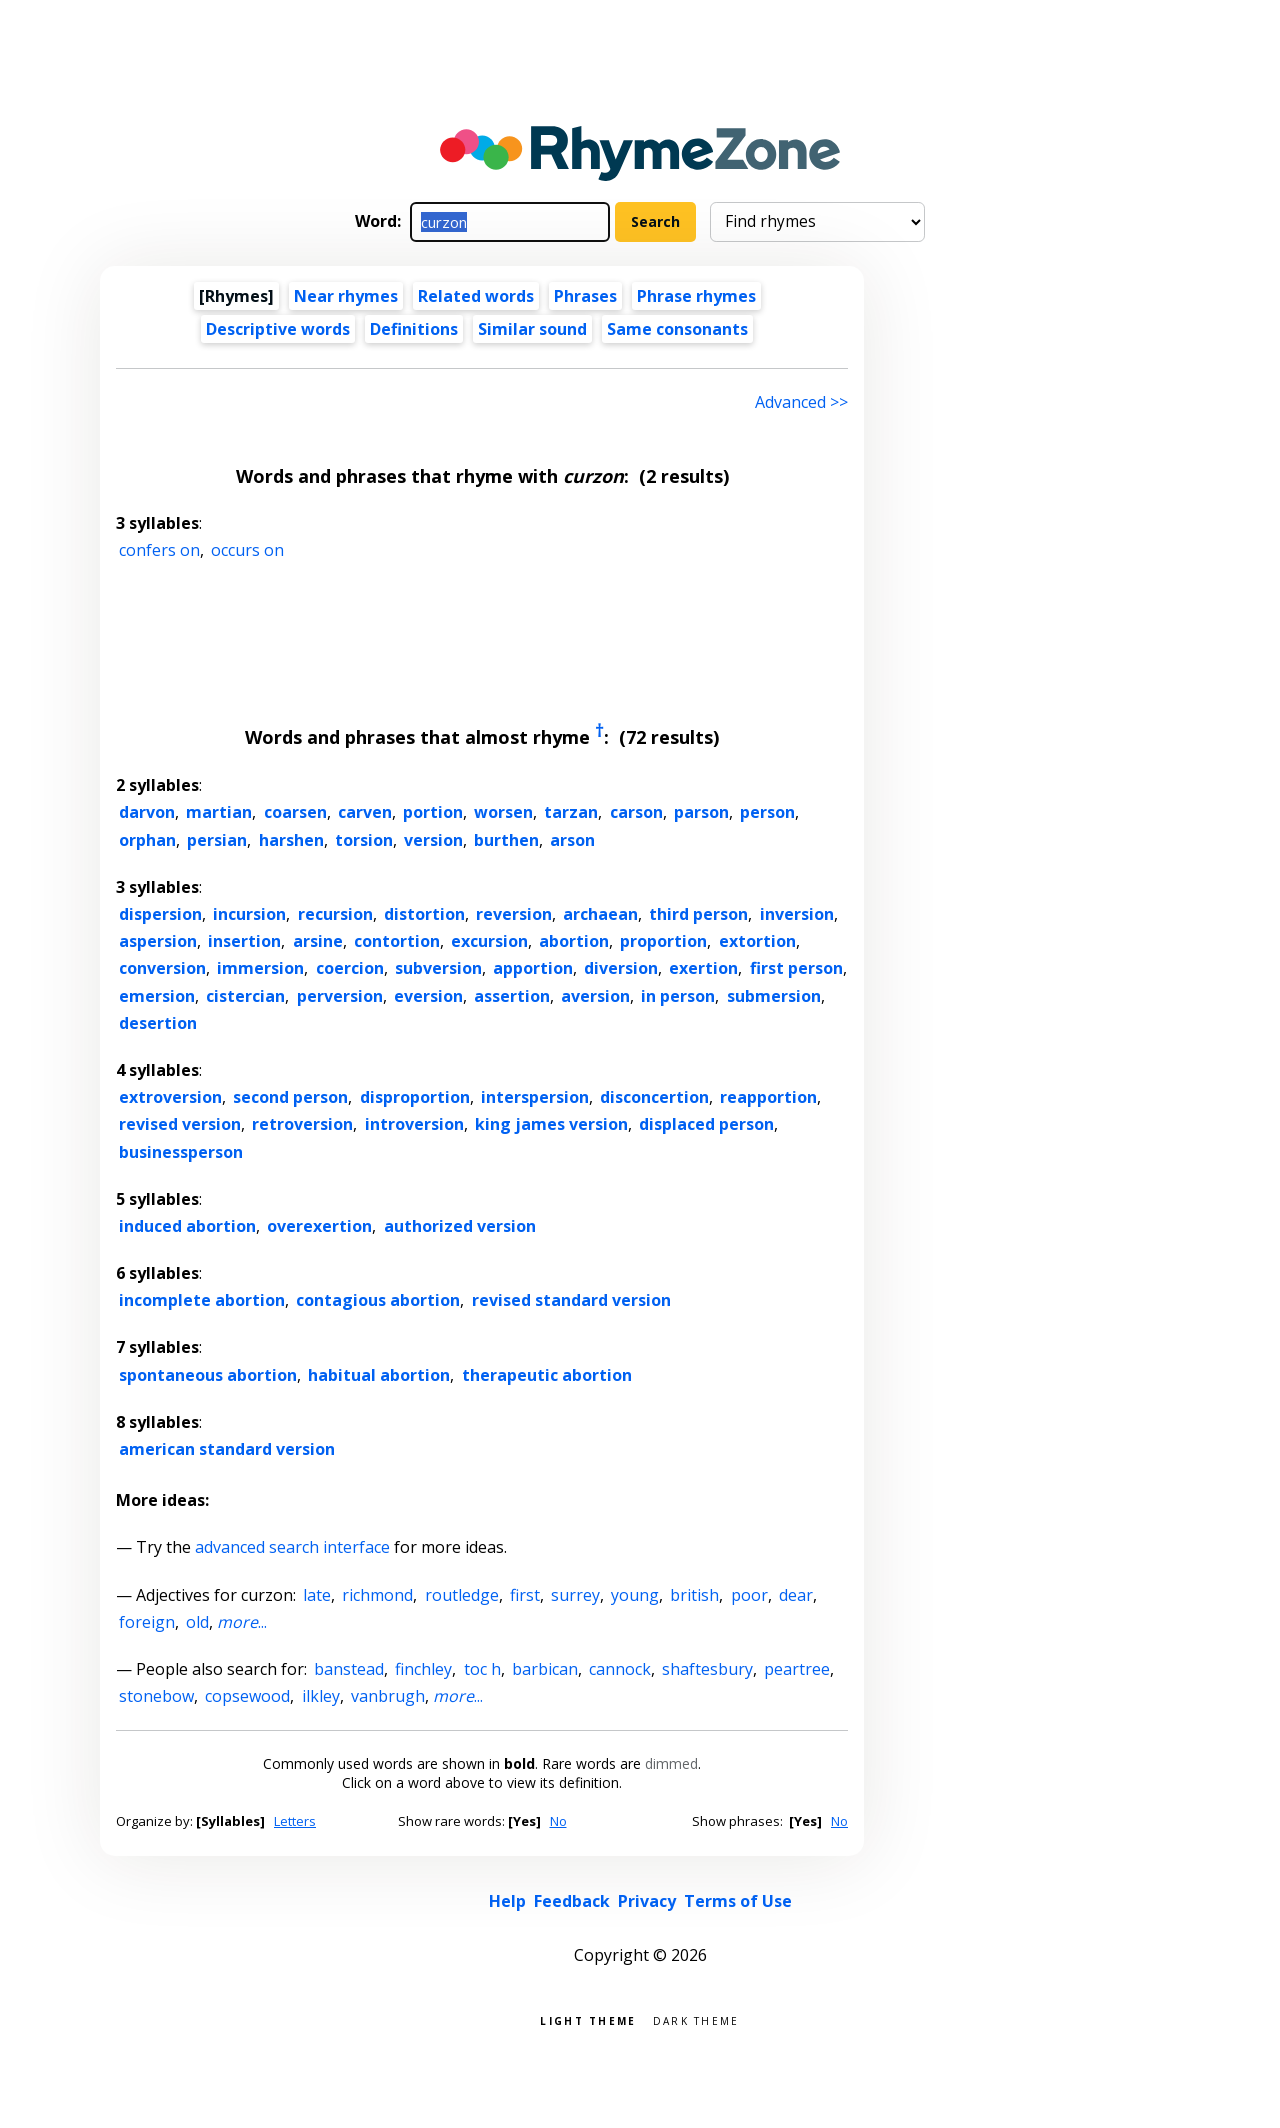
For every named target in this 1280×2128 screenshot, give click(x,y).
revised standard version (571, 1300)
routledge (462, 1595)
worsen (503, 812)
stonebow (156, 1696)
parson (701, 812)
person (767, 812)
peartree (797, 1669)
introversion (414, 1124)
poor (749, 1595)
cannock (620, 1669)
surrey (575, 1595)
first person (796, 968)
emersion (157, 996)
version (433, 840)
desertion (158, 1023)
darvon (147, 812)
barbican (545, 1669)
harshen (291, 840)
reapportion (768, 1097)
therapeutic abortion (547, 1375)
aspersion (158, 941)
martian (219, 812)
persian (217, 840)
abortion (574, 941)
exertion (703, 968)
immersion (260, 968)
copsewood (247, 1696)
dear (796, 1595)
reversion (514, 914)
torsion (364, 840)
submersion (774, 996)
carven (365, 812)
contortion (397, 941)
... (242, 1622)
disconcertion (654, 1097)
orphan (147, 840)
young (635, 1595)
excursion (489, 941)
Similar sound (532, 329)
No (558, 1821)
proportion (663, 941)
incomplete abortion (202, 1300)
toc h (482, 1669)
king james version (551, 1124)
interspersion (535, 1097)
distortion (424, 914)
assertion (512, 996)
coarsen (295, 812)
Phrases (585, 296)
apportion (533, 968)
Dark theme (696, 2019)
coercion (350, 968)
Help (507, 1901)
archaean (600, 914)
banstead (349, 1669)
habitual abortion (379, 1375)
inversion (797, 914)
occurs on (247, 550)
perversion (340, 996)
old (197, 1622)
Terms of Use (738, 1901)
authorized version (460, 1226)
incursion (249, 914)
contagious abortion (378, 1300)
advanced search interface (292, 1547)
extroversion (170, 1097)
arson (572, 840)
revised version (180, 1124)
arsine (318, 941)
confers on (159, 550)
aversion (595, 996)
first (525, 1595)
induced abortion (187, 1226)
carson (636, 812)
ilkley (321, 1696)
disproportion (415, 1097)
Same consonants (677, 329)
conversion (162, 968)
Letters (295, 1821)
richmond (377, 1595)
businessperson (181, 1152)
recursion (335, 914)
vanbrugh (388, 1696)
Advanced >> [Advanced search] (801, 402)
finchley (423, 1669)
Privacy (647, 1901)
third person (698, 914)
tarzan (571, 812)
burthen (506, 840)
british (694, 1595)
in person (678, 996)
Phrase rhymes (696, 296)
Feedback (572, 1901)
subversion (438, 968)
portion (433, 812)
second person (290, 1097)
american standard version (227, 1449)
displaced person (706, 1124)
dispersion (160, 914)
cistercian (245, 996)
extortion (757, 941)
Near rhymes (346, 296)
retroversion (302, 1124)
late (317, 1595)
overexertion (319, 1226)
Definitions (414, 329)
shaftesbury (707, 1669)
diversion (621, 968)
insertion (244, 941)
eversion (428, 996)
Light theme (588, 2019)
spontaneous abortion (208, 1375)
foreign (147, 1622)
